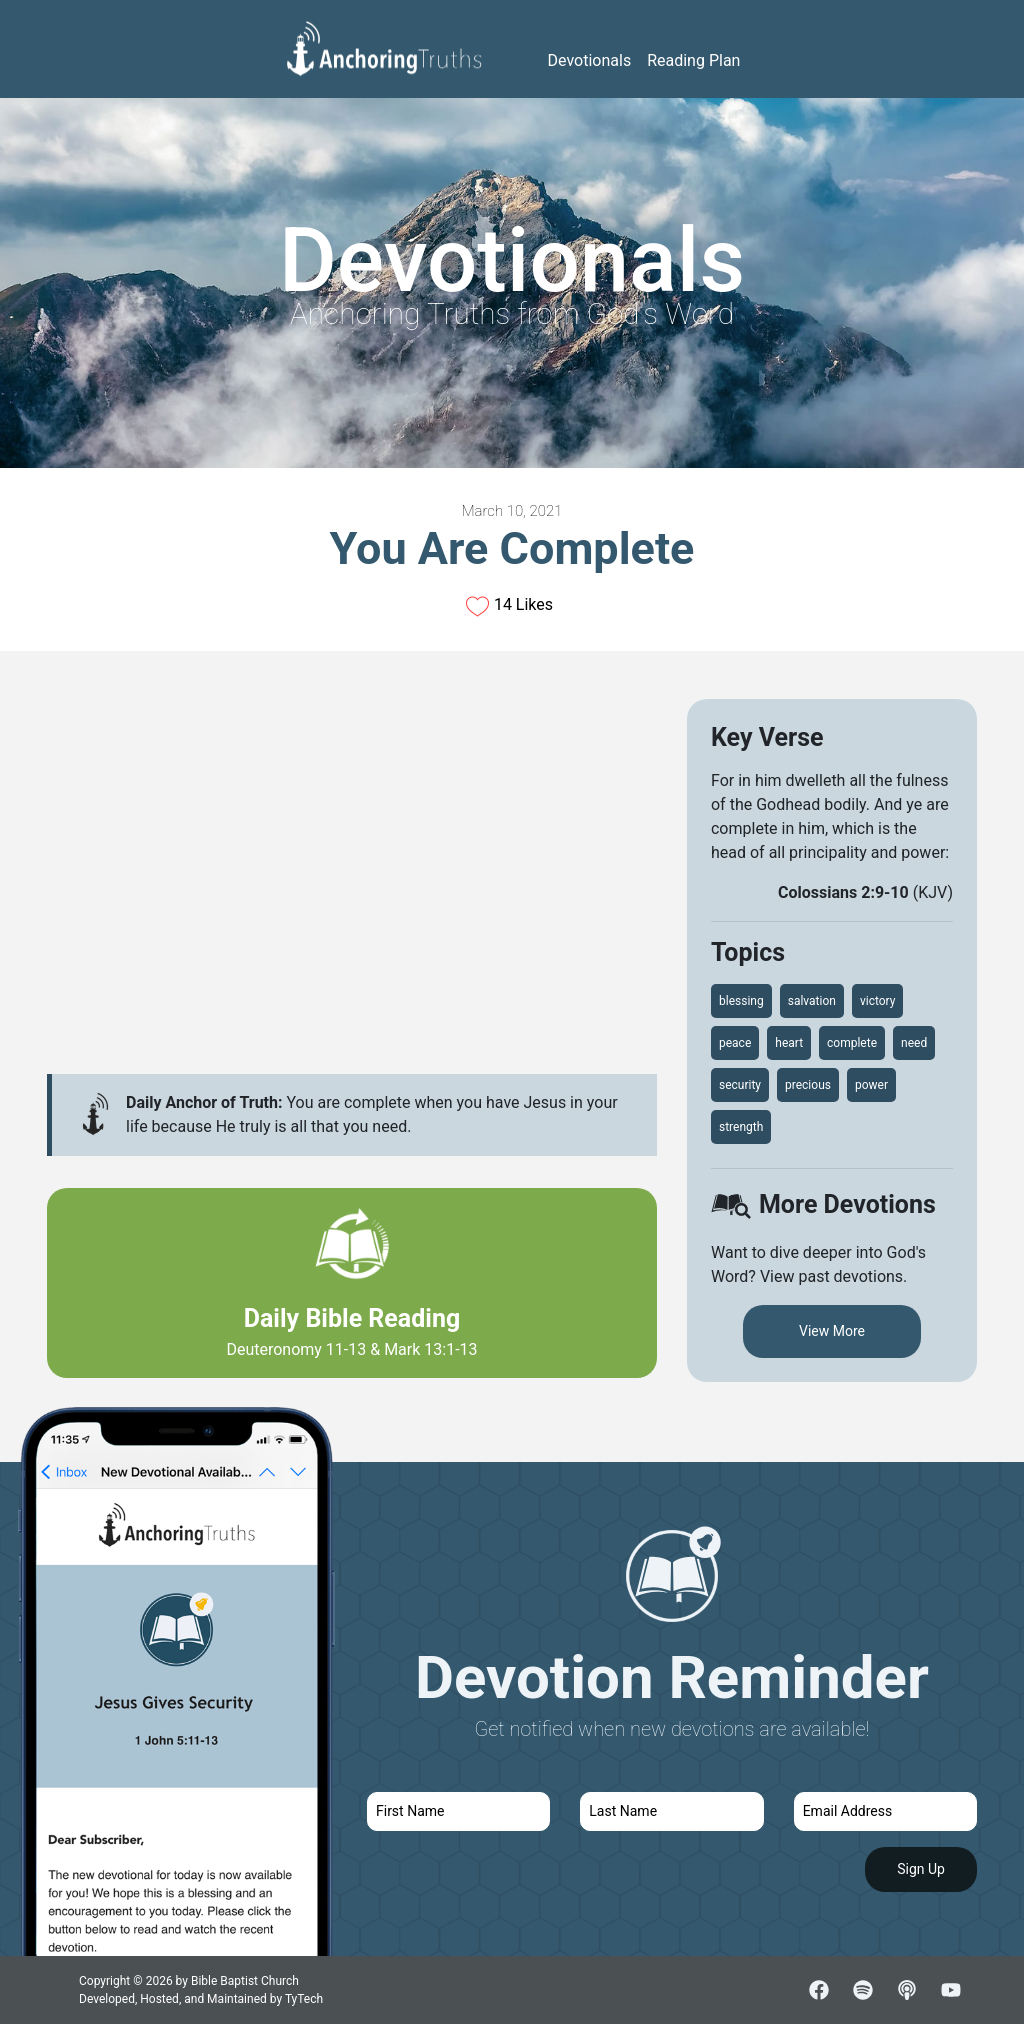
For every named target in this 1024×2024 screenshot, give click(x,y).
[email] (885, 1811)
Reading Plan (693, 60)
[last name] (671, 1811)
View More (832, 1331)
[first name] (458, 1811)
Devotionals (590, 60)
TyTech (304, 1999)
